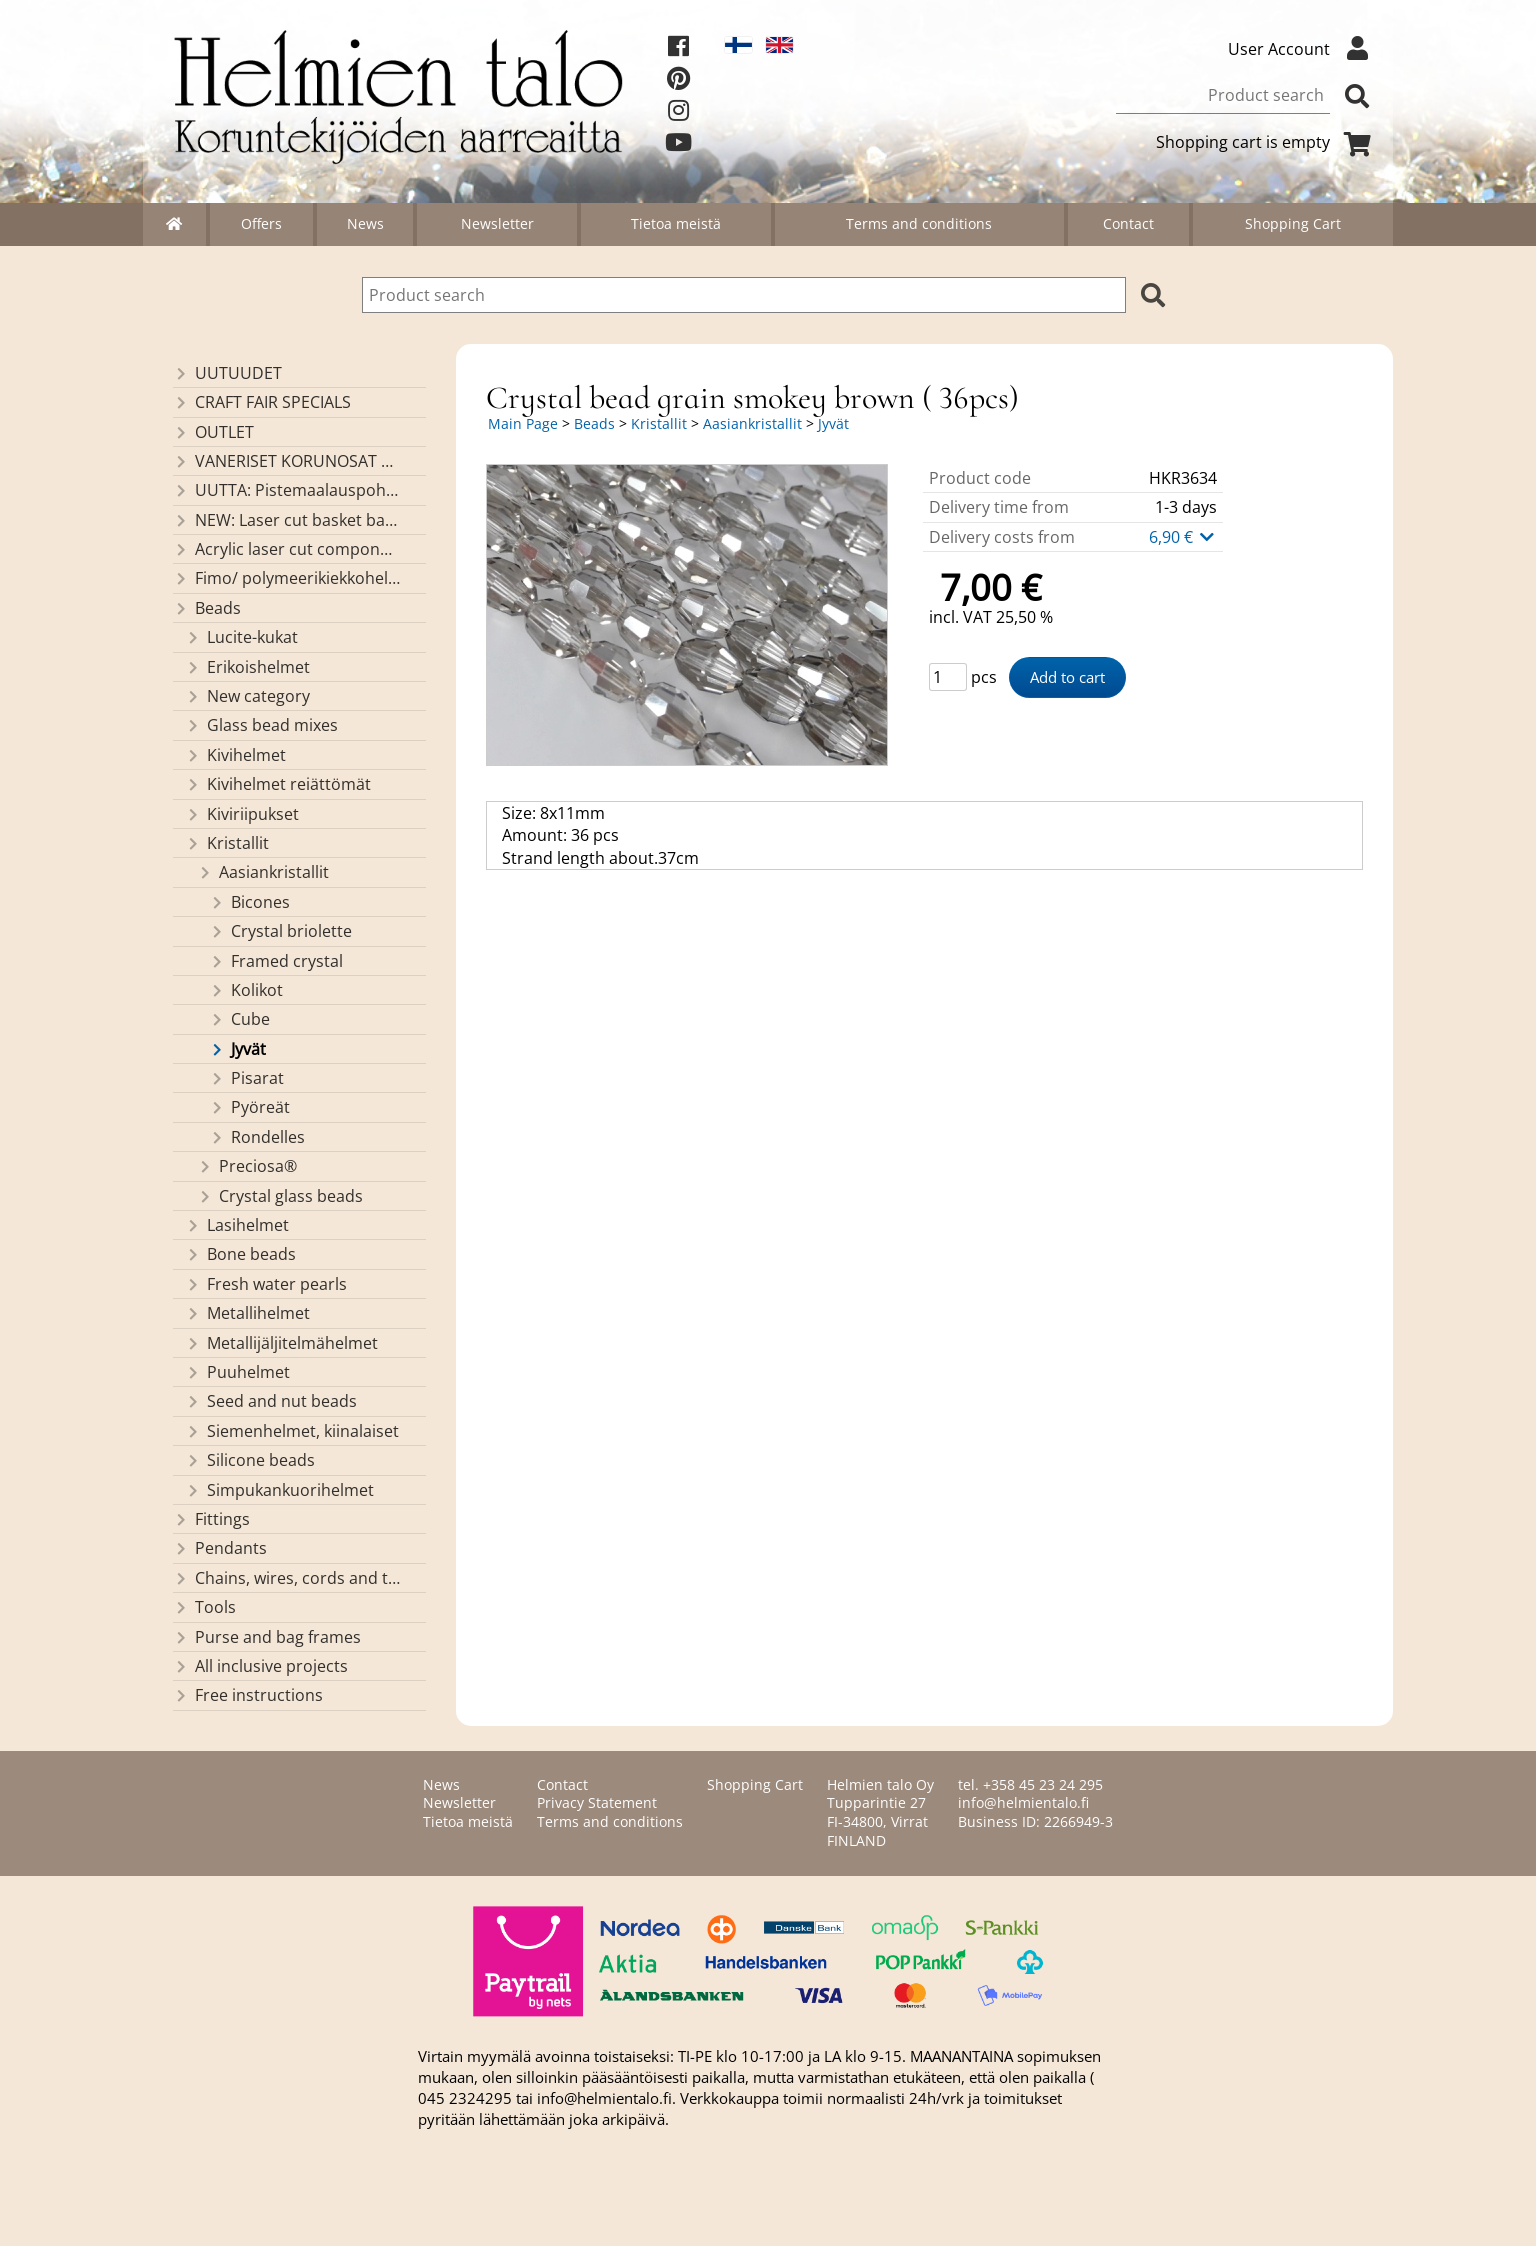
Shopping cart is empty (1267, 142)
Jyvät (237, 1049)
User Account (1303, 49)
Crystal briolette (280, 931)
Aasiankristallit (263, 872)
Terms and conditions (919, 223)
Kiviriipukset (242, 814)
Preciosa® (247, 1166)
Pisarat (246, 1078)
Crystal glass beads (280, 1196)
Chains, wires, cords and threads (286, 1578)
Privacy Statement (597, 1802)
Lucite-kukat (241, 637)
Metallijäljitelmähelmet (281, 1343)
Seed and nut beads (271, 1401)
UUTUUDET (227, 373)
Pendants (220, 1548)
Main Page (523, 423)
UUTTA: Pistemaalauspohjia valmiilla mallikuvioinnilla (286, 490)
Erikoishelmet (247, 667)
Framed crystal (276, 961)
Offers (261, 223)
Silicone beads (250, 1460)
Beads (207, 608)
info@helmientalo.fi (1023, 1802)
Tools (204, 1607)
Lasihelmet (237, 1225)
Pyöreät (249, 1107)
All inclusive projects (260, 1666)
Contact (1128, 223)
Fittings (211, 1519)
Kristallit (227, 843)
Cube (239, 1019)
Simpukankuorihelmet (279, 1490)
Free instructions (248, 1695)
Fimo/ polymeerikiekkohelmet (286, 578)
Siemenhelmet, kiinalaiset (292, 1431)
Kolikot (246, 990)
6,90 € (1183, 537)
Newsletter (497, 223)
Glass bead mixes (261, 725)
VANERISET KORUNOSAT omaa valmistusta (286, 461)
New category (247, 696)
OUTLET (213, 432)
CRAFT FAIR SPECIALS (262, 402)
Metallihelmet (247, 1313)
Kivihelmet (235, 755)
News (365, 223)
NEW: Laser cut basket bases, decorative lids (286, 520)
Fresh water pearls (266, 1284)
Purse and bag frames (267, 1637)
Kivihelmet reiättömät (278, 784)
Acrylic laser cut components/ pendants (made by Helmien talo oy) (286, 549)
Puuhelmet (237, 1372)
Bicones (249, 902)
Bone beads (240, 1254)
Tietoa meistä (676, 223)
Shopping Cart (1293, 223)
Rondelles (257, 1137)
